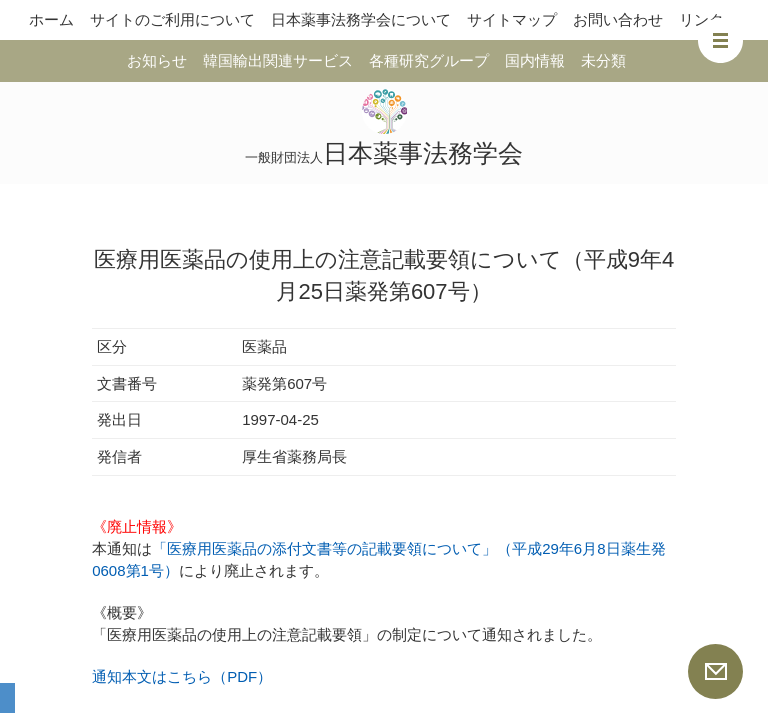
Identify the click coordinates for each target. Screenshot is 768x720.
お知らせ (157, 60)
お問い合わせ (618, 19)
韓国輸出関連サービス (278, 60)
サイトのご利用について (172, 19)
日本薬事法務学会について (361, 19)
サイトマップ (512, 19)
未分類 (603, 60)
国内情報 (535, 60)
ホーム (51, 19)
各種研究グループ (429, 60)
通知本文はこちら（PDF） (182, 676)
